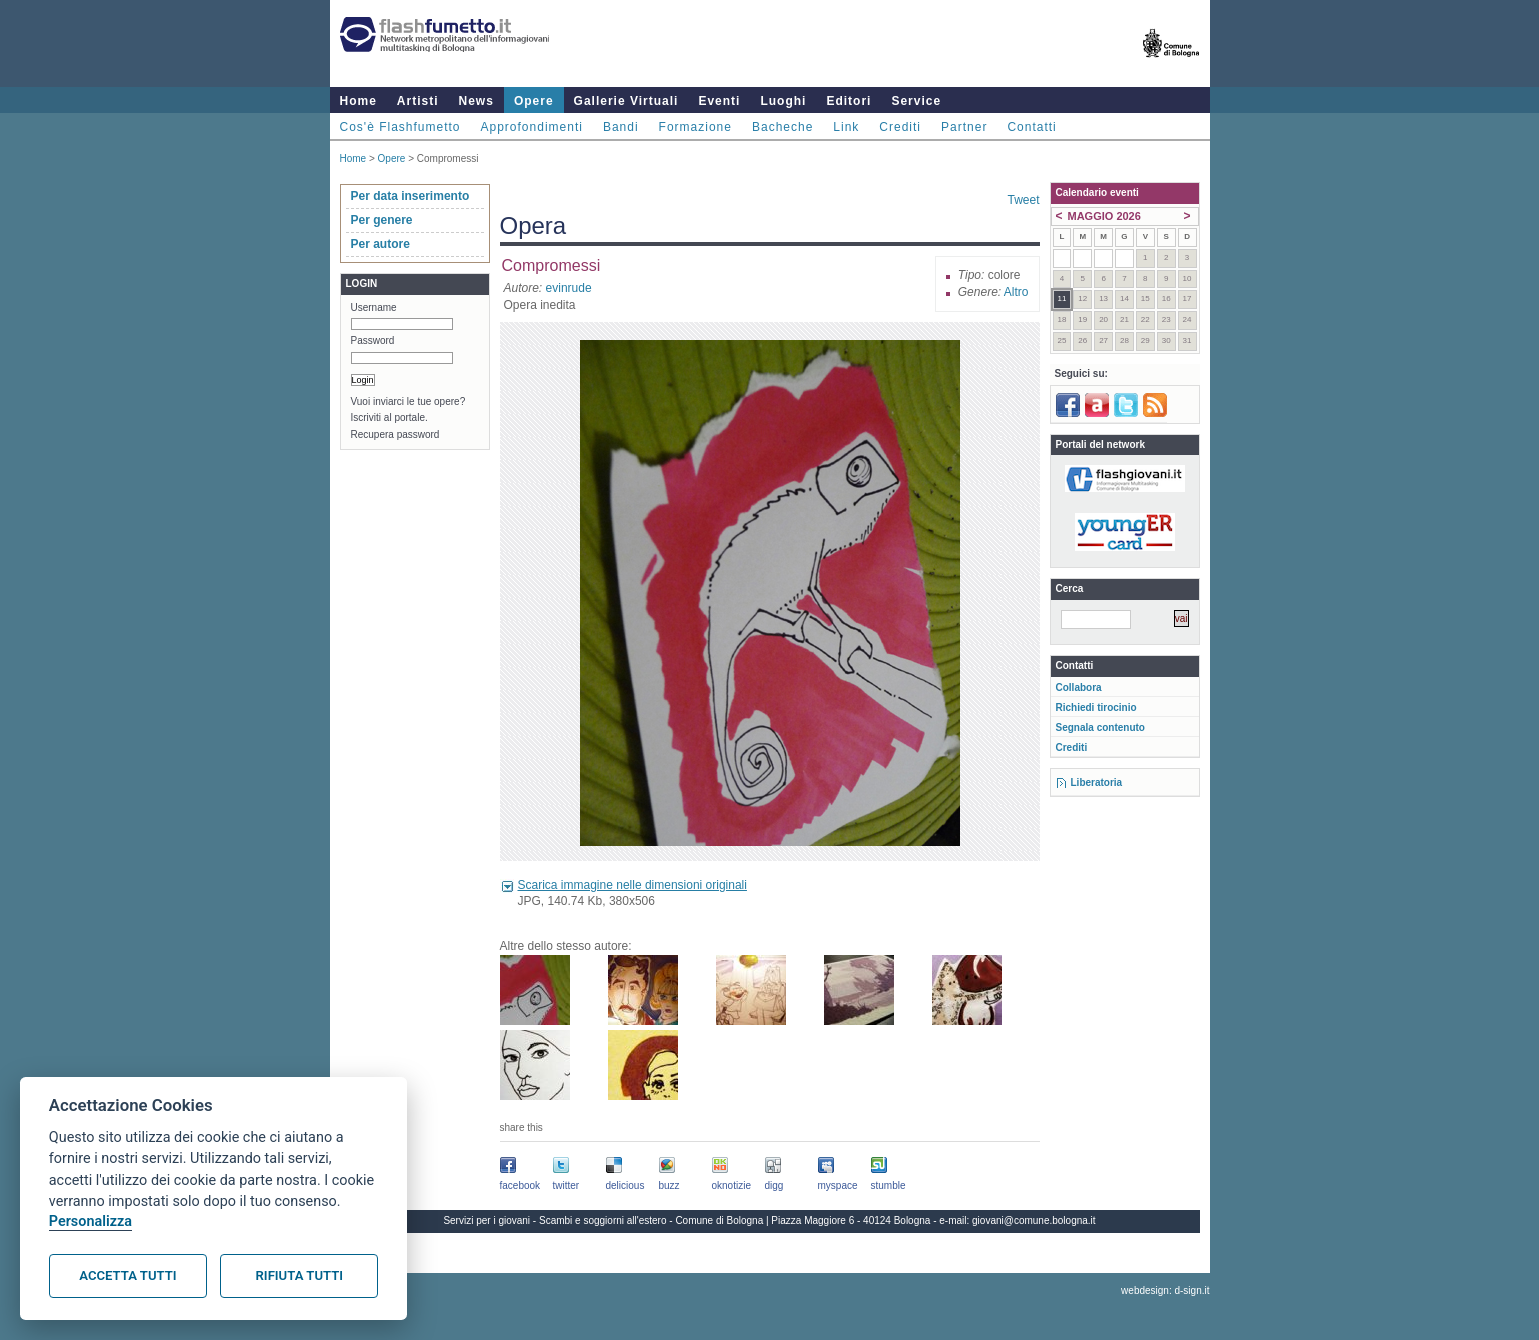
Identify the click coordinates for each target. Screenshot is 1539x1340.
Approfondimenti (532, 127)
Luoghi (783, 101)
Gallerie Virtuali (626, 101)
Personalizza (90, 1221)
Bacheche (782, 127)
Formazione (695, 127)
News (476, 101)
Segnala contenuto (1100, 727)
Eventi (719, 101)
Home (358, 101)
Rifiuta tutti (299, 1275)
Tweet (1023, 200)
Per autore (380, 244)
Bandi (621, 127)
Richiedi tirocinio (1096, 707)
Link (846, 127)
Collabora (1079, 687)
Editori (848, 101)
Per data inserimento (410, 196)
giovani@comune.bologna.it (1034, 1220)
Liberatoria (1097, 782)
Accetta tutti (127, 1275)
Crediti (900, 127)
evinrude (569, 288)
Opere (534, 101)
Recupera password (395, 434)
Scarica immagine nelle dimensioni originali (632, 885)
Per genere (382, 220)
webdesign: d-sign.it (1165, 1290)
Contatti (1031, 127)
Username (374, 307)
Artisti (418, 101)
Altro (1016, 292)
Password (373, 340)
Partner (964, 127)
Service (916, 101)
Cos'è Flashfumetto (400, 127)
